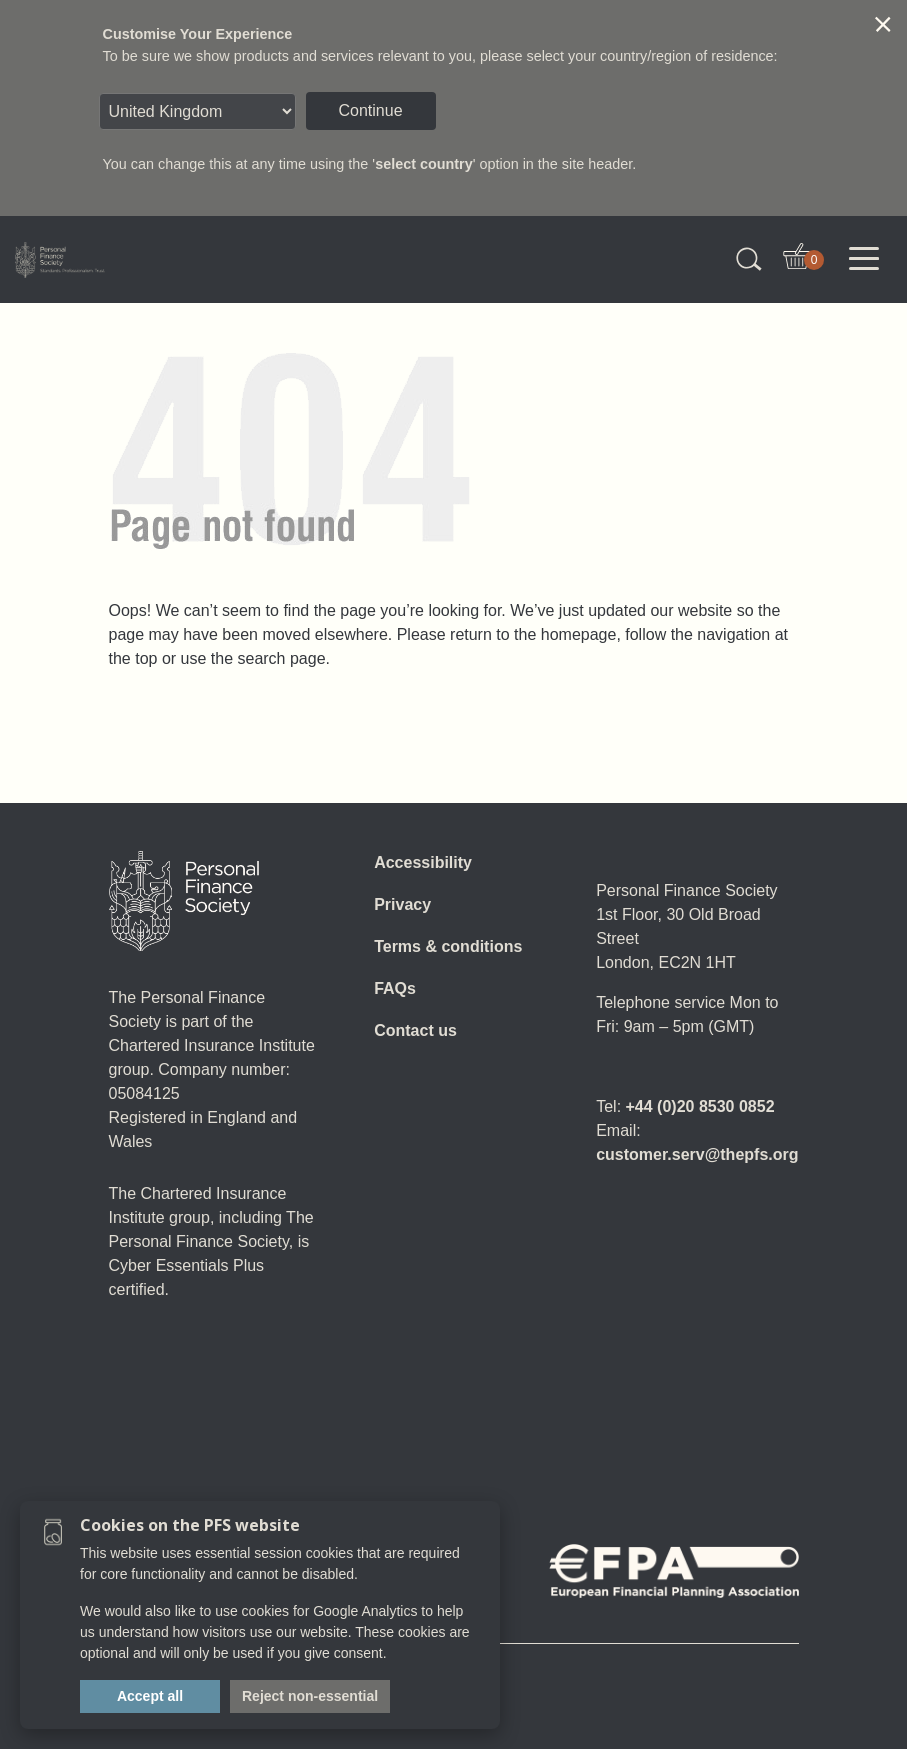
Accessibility (423, 862)
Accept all (150, 1696)
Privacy (402, 904)
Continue (371, 110)
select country (424, 164)
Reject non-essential (310, 1696)
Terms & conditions (448, 946)
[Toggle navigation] (864, 259)
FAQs (395, 988)
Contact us (415, 1030)
